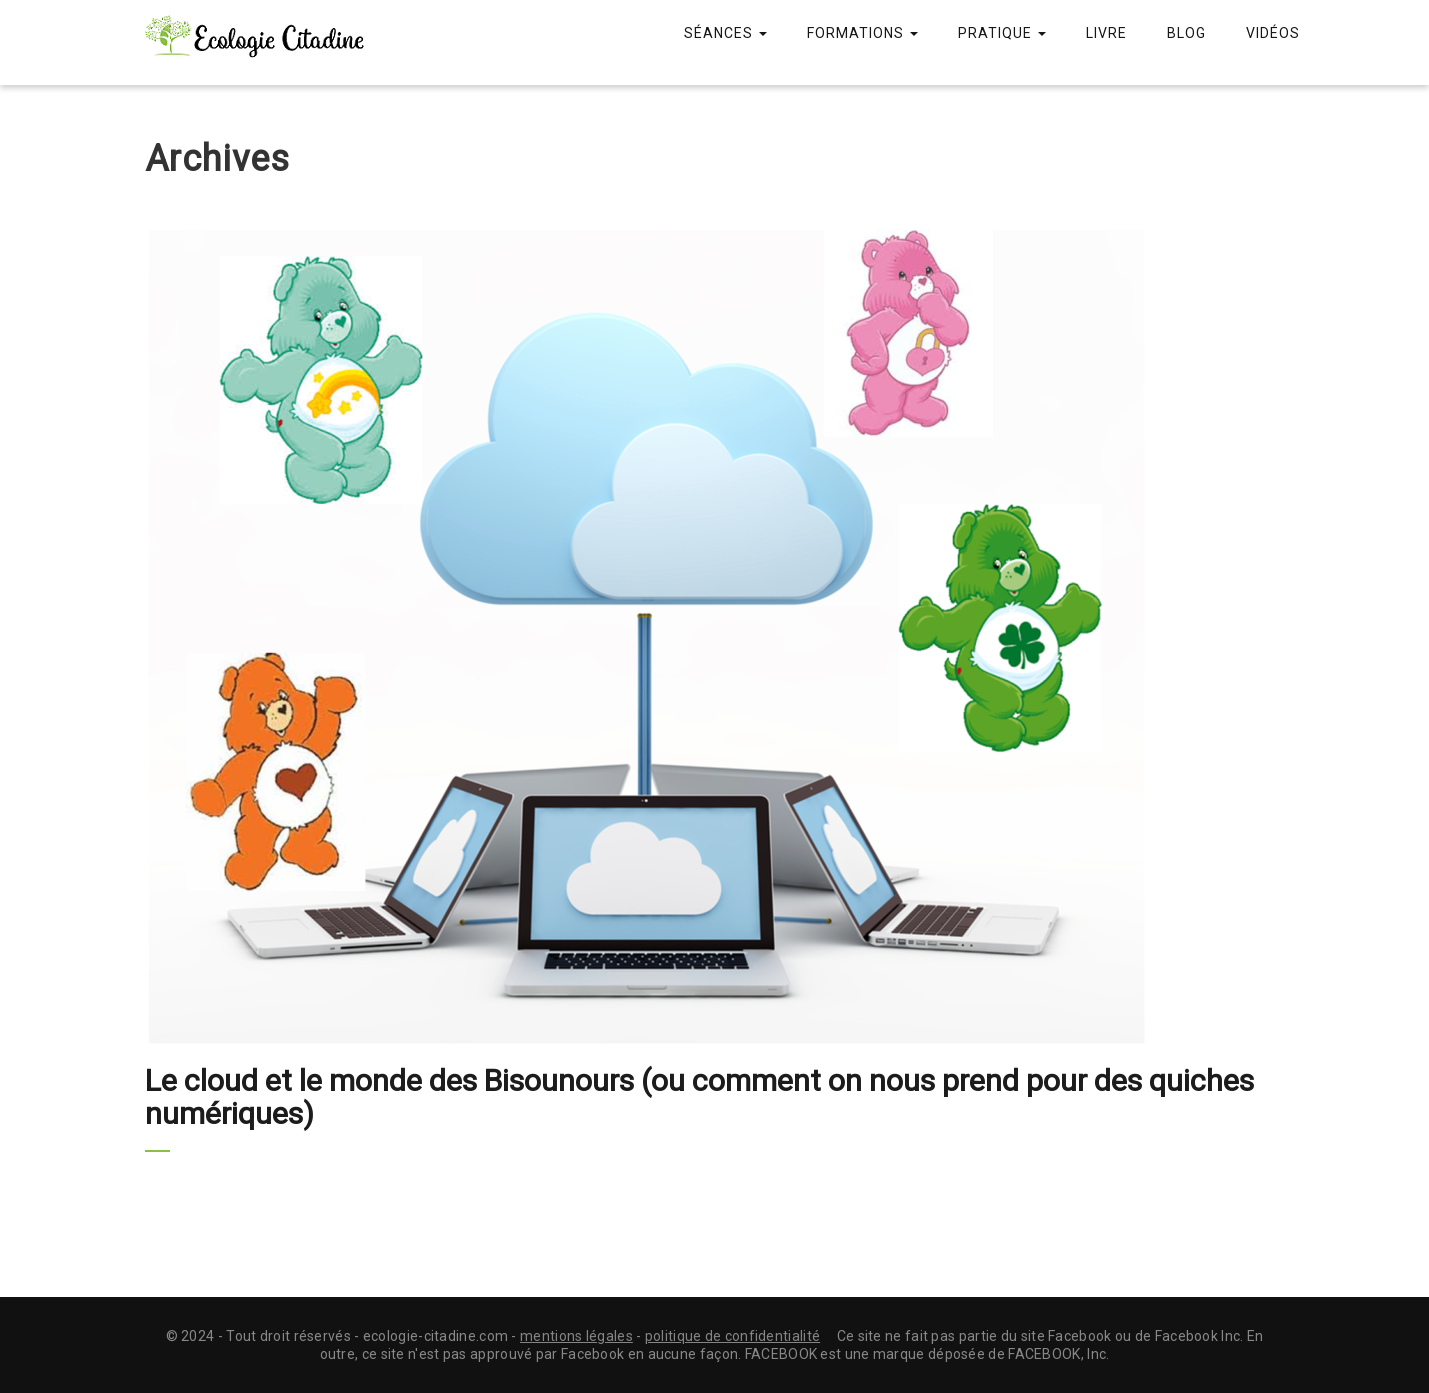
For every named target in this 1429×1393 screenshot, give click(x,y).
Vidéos (1273, 33)
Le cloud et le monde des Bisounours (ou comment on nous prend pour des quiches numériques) (699, 1097)
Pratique (1002, 33)
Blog (1186, 33)
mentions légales (576, 1336)
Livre (1106, 33)
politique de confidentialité (732, 1336)
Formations (862, 33)
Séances (725, 33)
